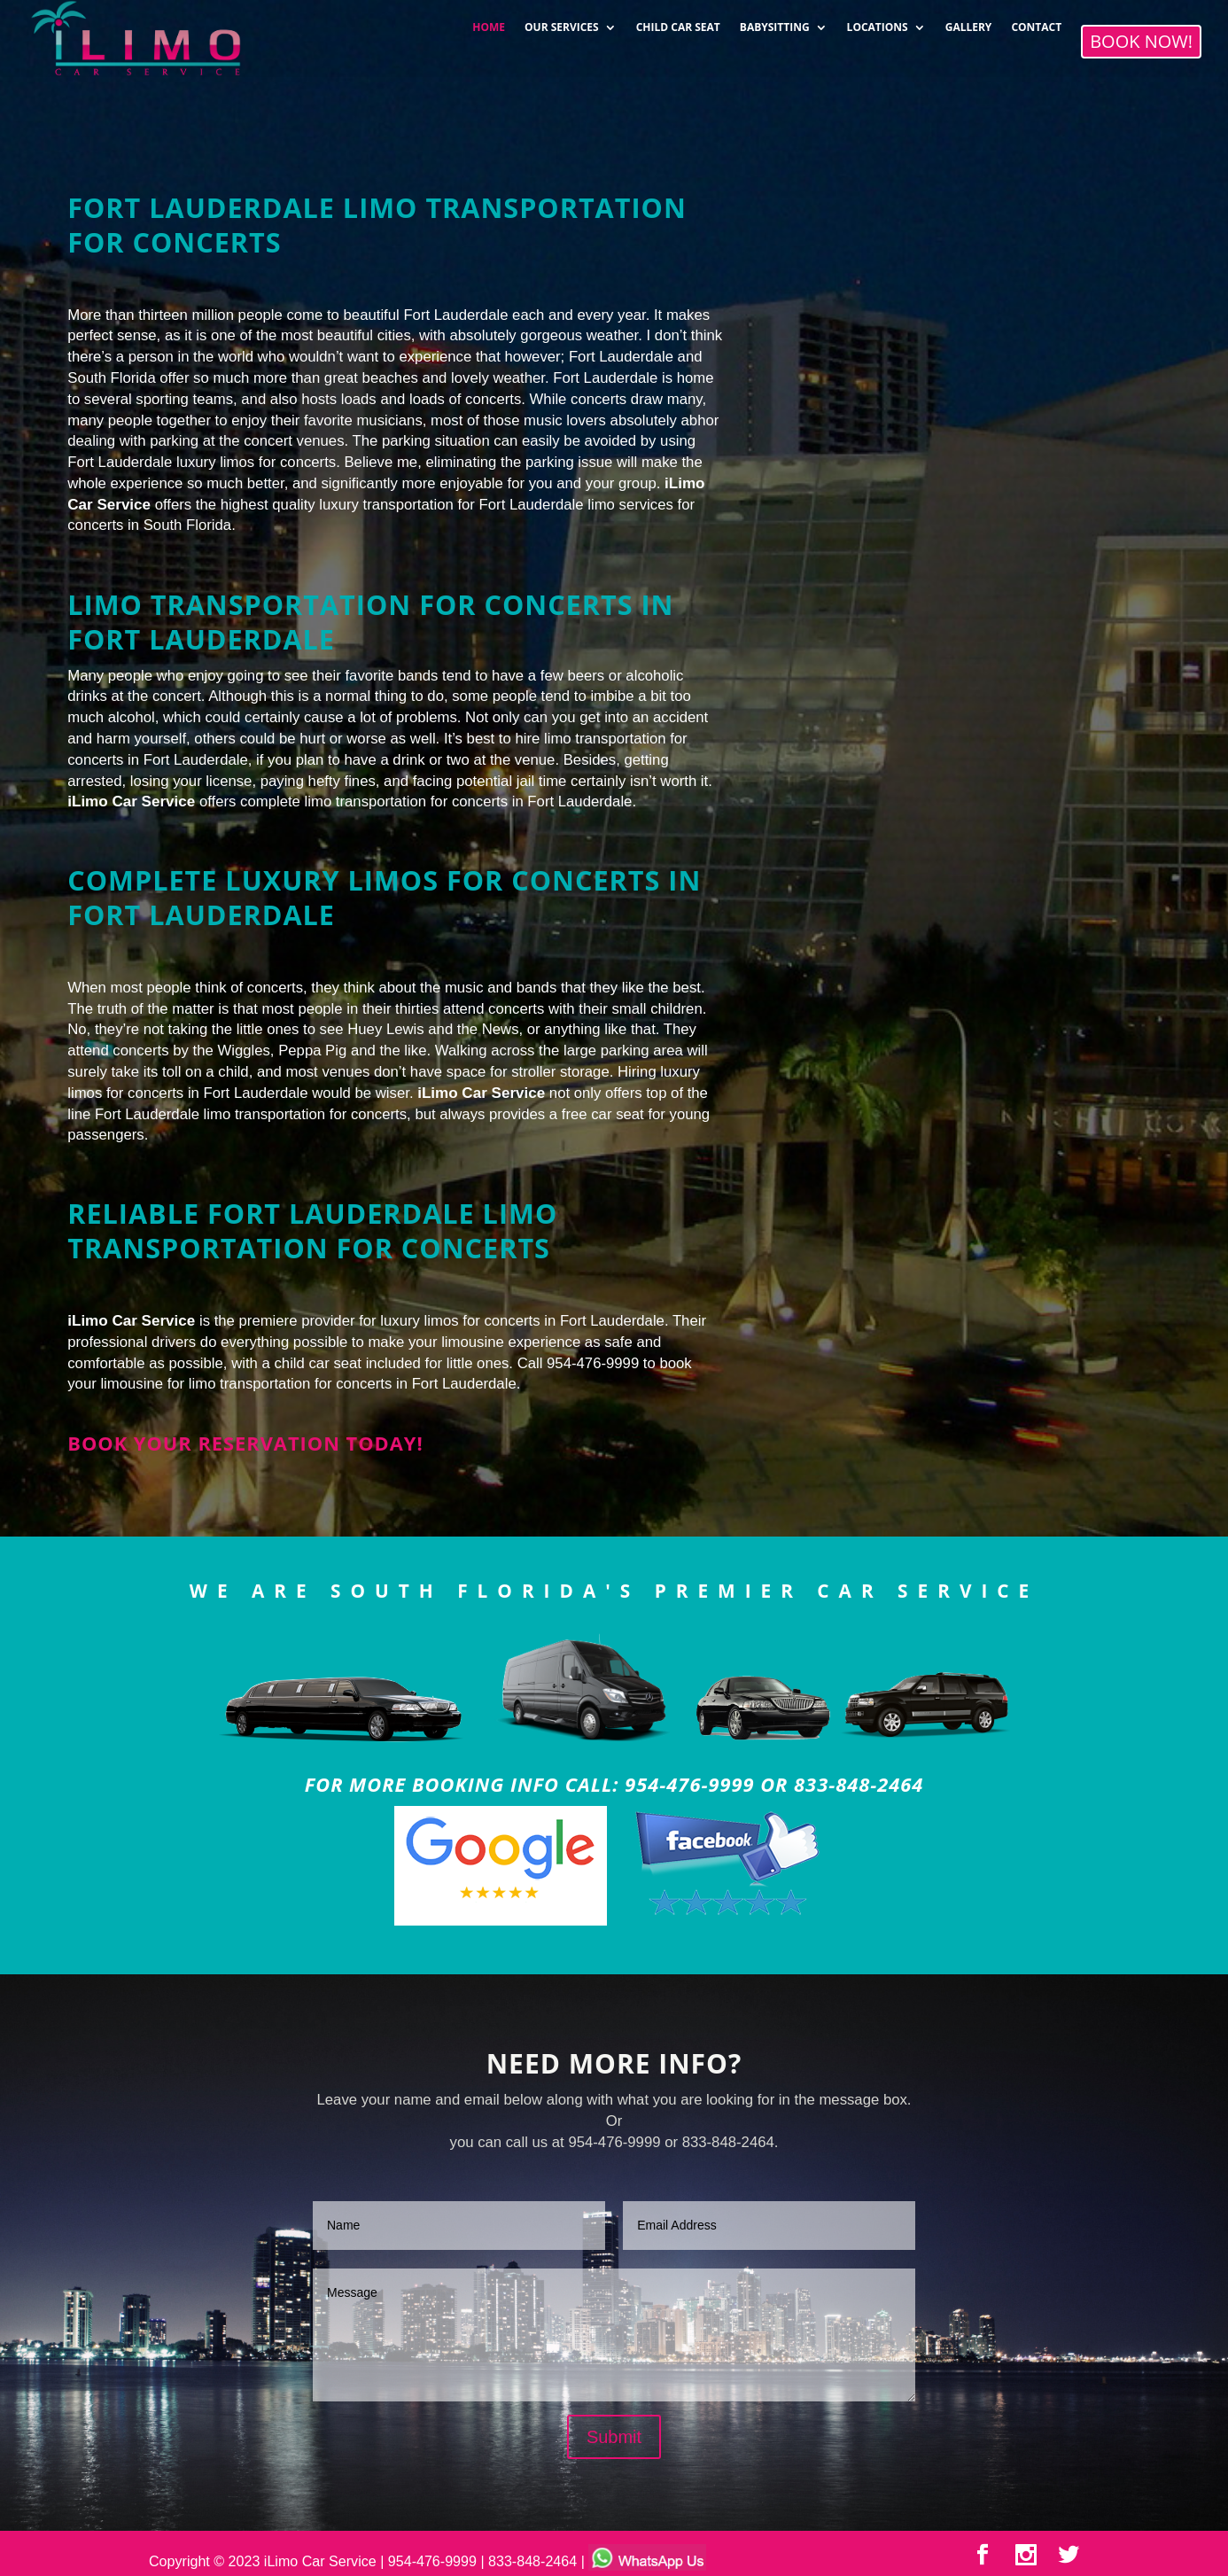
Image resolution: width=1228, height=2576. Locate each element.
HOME (488, 21)
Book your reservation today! (245, 1443)
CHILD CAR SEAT (678, 21)
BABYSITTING (775, 21)
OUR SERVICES (562, 21)
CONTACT (1036, 21)
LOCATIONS (877, 21)
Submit (614, 2437)
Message (614, 2335)
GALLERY (968, 21)
